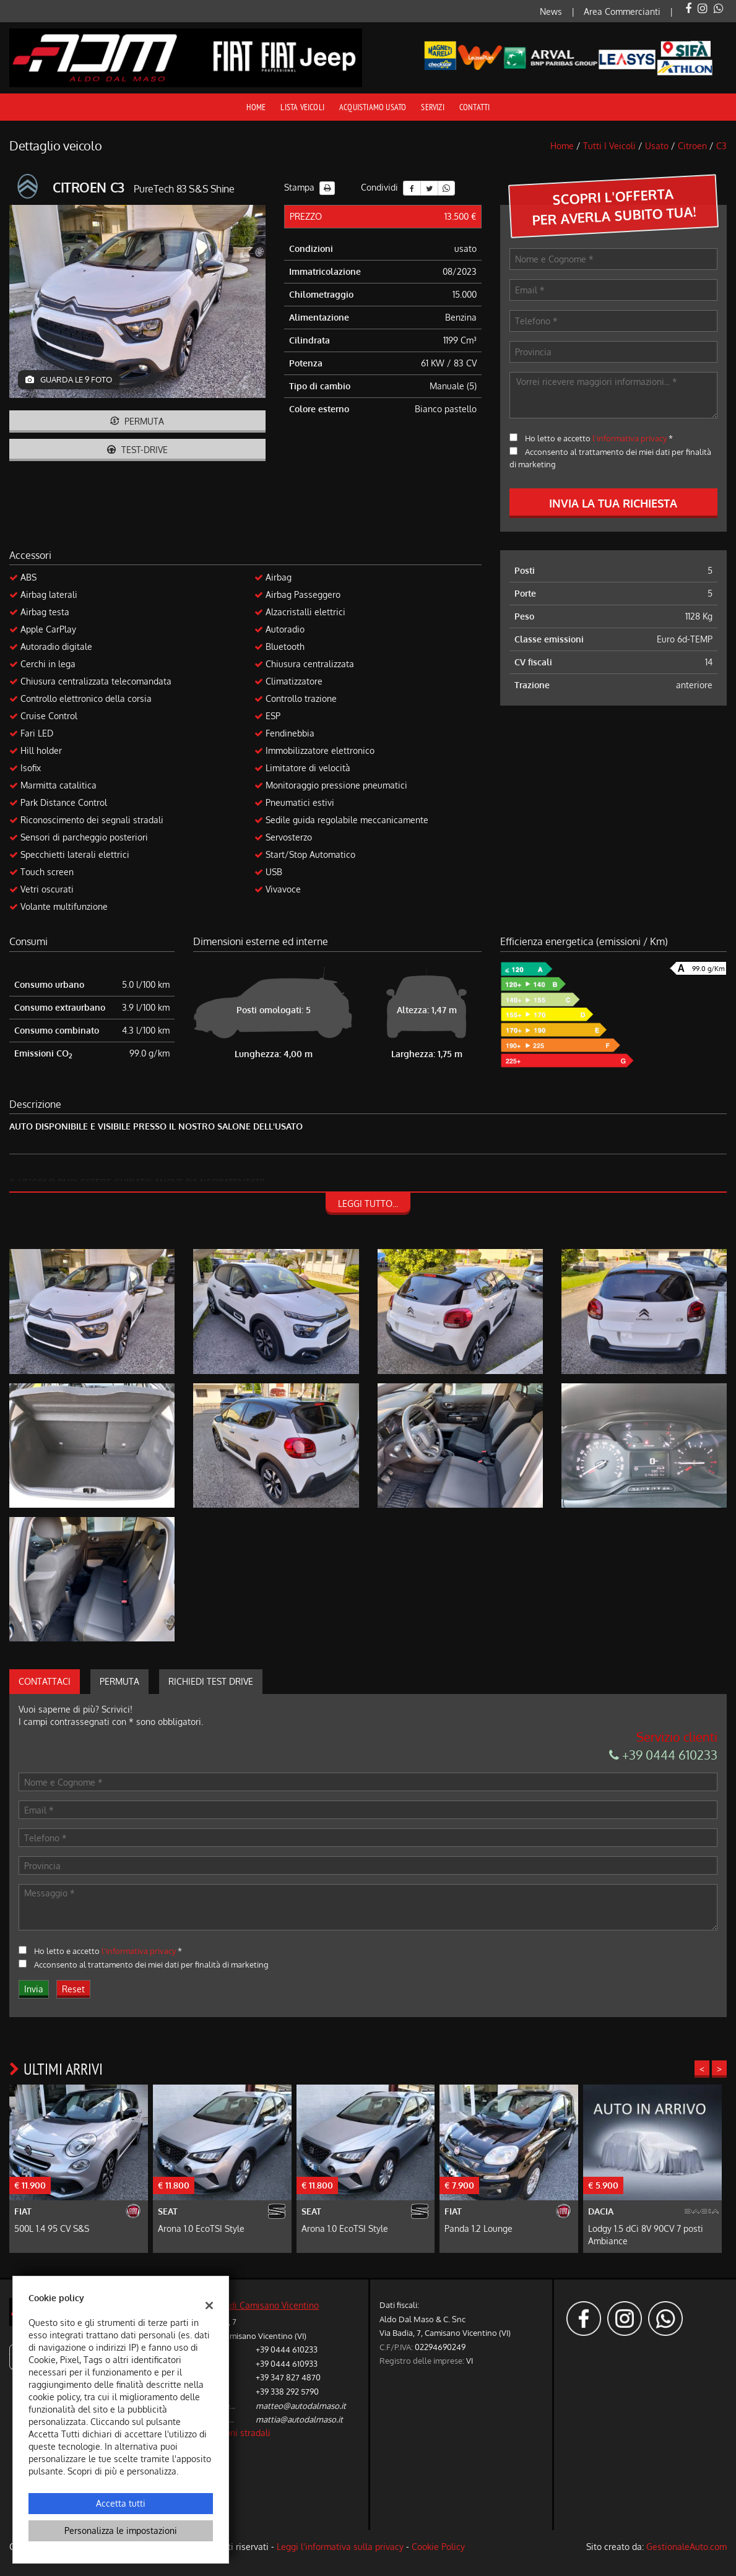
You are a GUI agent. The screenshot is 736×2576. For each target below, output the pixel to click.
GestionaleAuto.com (686, 2546)
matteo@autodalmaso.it (301, 2405)
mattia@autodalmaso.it (299, 2419)
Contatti (474, 107)
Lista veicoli (302, 107)
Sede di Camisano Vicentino (263, 2305)
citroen (692, 145)
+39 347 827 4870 (288, 2377)
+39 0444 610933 (287, 2363)
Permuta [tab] (119, 1681)
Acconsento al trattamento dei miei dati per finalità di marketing (151, 1964)
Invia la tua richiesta (613, 503)
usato (657, 145)
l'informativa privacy (629, 438)
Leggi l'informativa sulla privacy (340, 2546)
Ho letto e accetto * (599, 438)
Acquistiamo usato (372, 107)
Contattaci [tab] (45, 1681)
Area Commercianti (622, 11)
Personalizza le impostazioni (120, 2530)
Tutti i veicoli (609, 145)
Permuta (137, 421)
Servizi (432, 107)
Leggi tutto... (368, 1203)
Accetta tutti (120, 2503)
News (551, 11)
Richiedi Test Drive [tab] (210, 1681)
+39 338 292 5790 (287, 2391)
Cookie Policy (438, 2546)
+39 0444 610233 (663, 1755)
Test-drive (137, 449)
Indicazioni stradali (233, 2432)
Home (256, 107)
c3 (721, 145)
